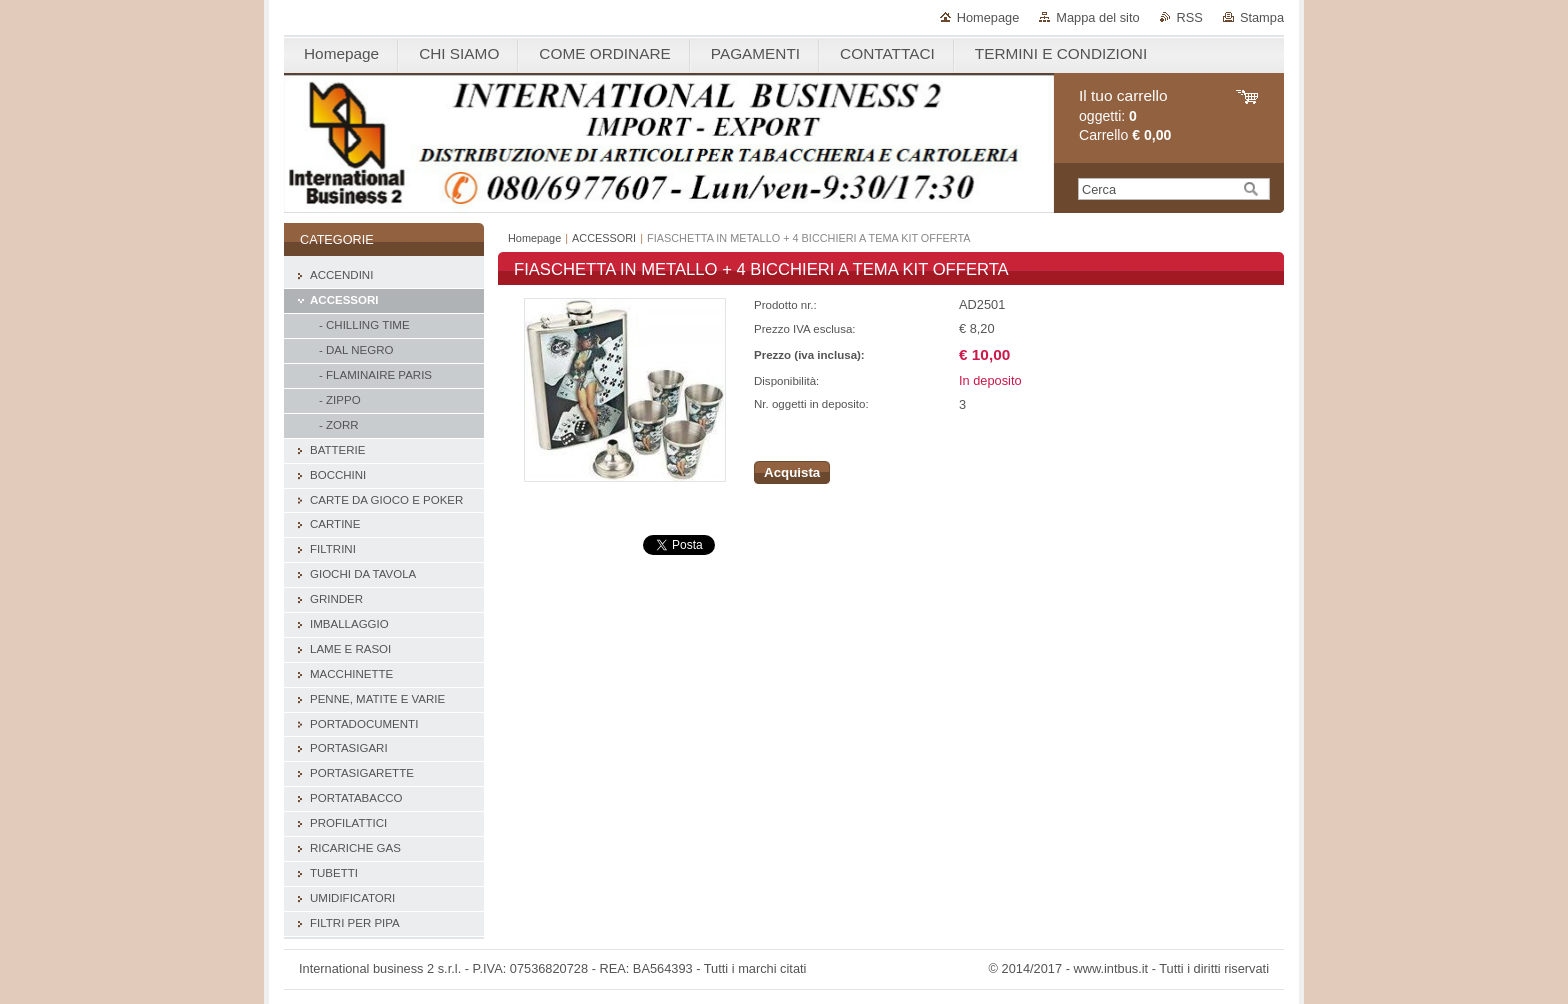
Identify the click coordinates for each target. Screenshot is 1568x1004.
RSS (1190, 17)
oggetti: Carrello (1125, 115)
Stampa (1262, 17)
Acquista (792, 472)
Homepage (988, 17)
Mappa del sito (1097, 17)
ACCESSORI (604, 238)
